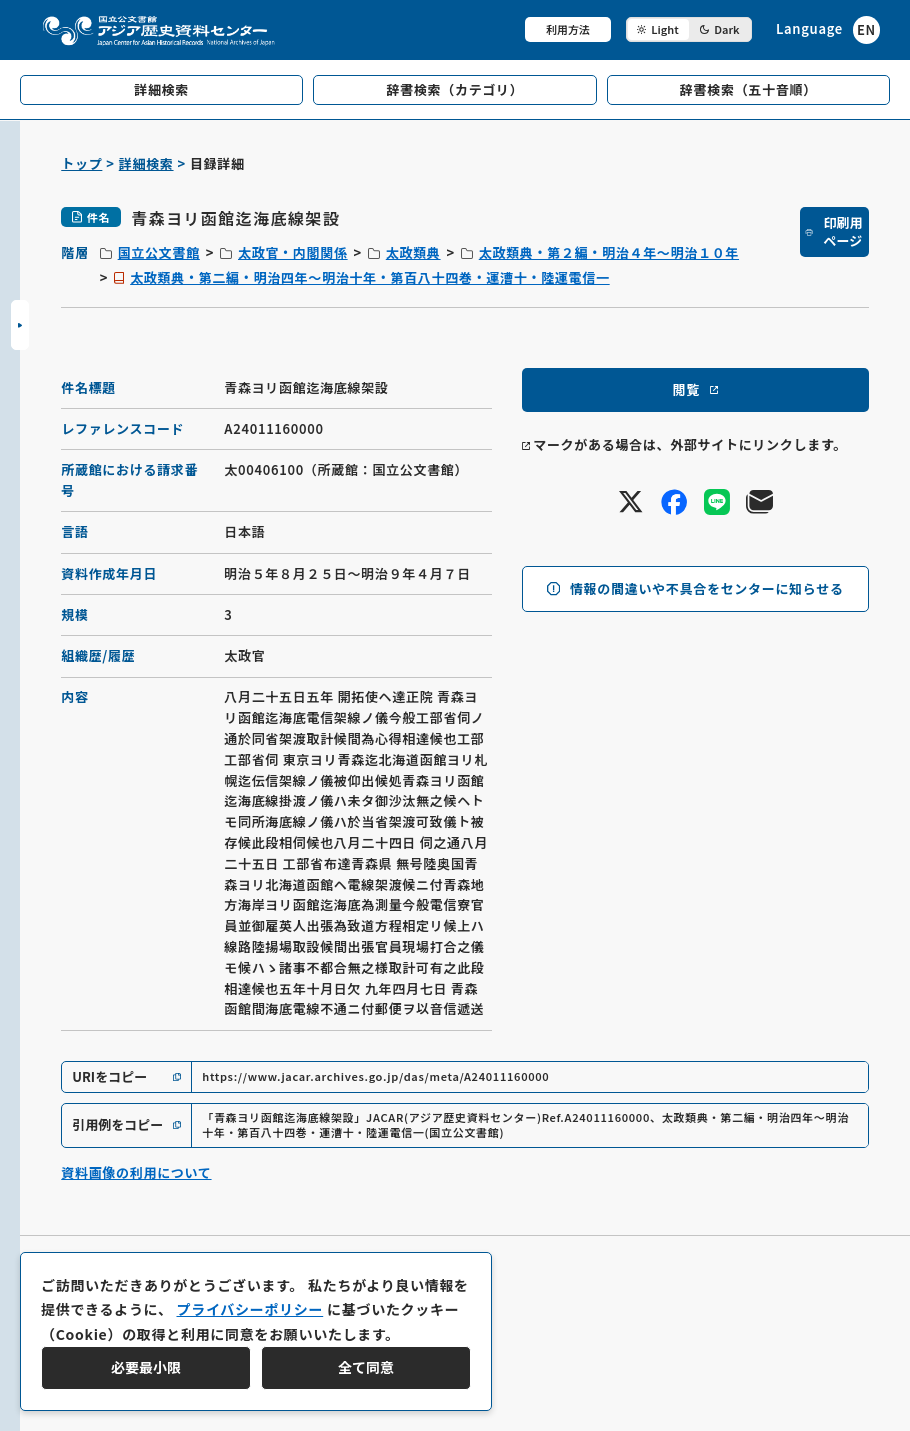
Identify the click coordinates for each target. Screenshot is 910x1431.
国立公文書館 (159, 252)
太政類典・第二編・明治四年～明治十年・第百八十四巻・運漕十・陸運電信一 (370, 277)
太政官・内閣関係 (293, 252)
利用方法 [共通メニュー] (568, 29)
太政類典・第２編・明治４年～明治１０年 (609, 252)
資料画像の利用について (136, 1172)
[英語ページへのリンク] (828, 29)
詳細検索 (146, 163)
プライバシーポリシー (249, 1309)
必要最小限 (146, 1367)
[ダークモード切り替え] (689, 29)
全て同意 (366, 1367)
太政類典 (413, 252)
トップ (81, 163)
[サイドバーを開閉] (20, 325)
